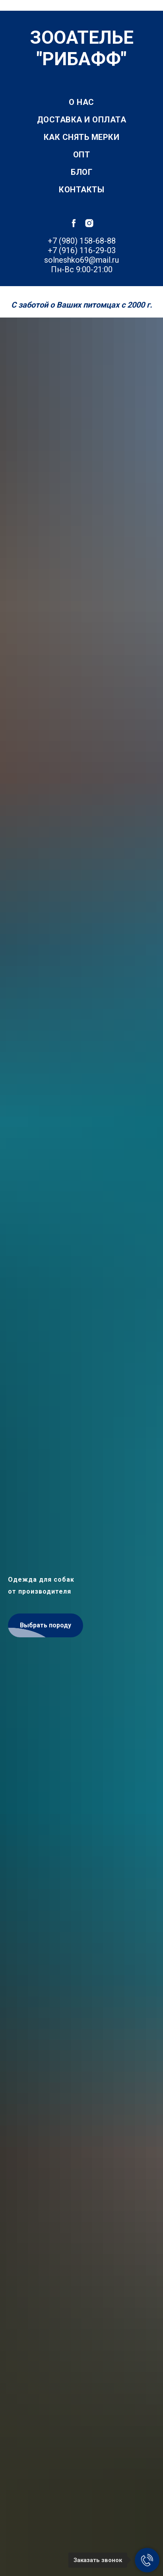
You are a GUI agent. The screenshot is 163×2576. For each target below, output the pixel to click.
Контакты (81, 189)
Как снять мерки (82, 137)
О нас (81, 102)
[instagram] (89, 223)
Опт (81, 154)
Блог (81, 172)
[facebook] (74, 223)
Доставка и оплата (81, 119)
